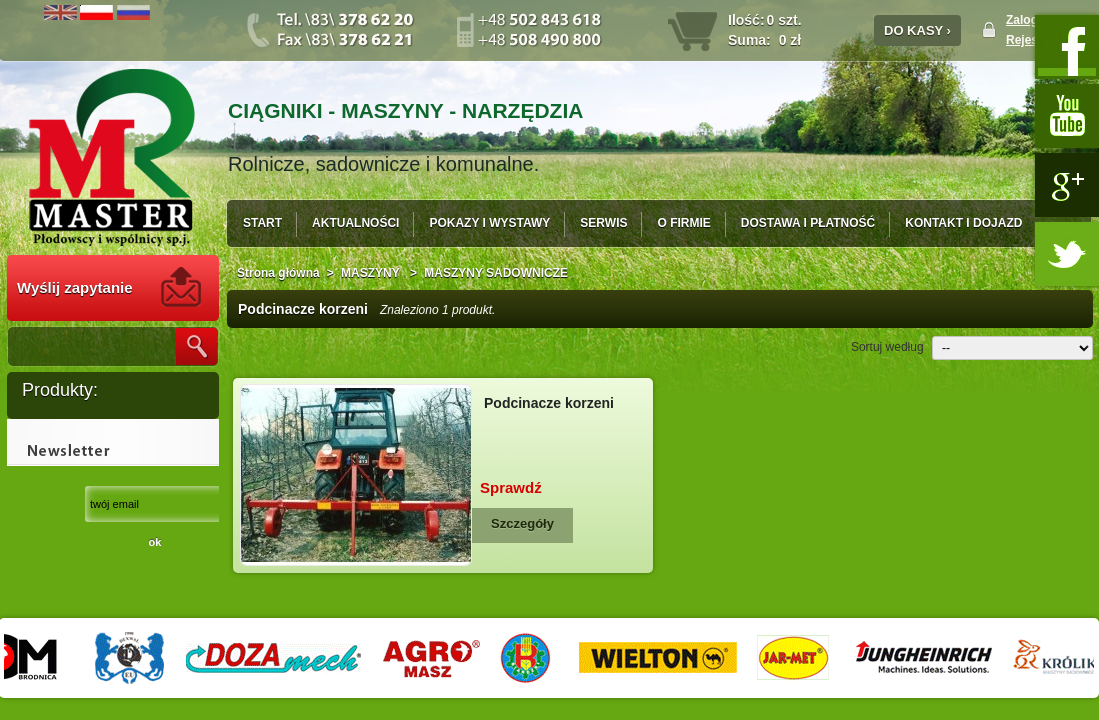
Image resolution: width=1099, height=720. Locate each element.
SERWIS (603, 223)
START (262, 223)
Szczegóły (522, 523)
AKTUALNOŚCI (355, 223)
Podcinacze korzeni (549, 403)
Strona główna (278, 273)
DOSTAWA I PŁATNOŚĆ (808, 223)
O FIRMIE (683, 223)
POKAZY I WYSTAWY (489, 223)
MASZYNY (372, 273)
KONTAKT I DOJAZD (963, 223)
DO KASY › (917, 30)
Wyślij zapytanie (75, 287)
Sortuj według (887, 347)
